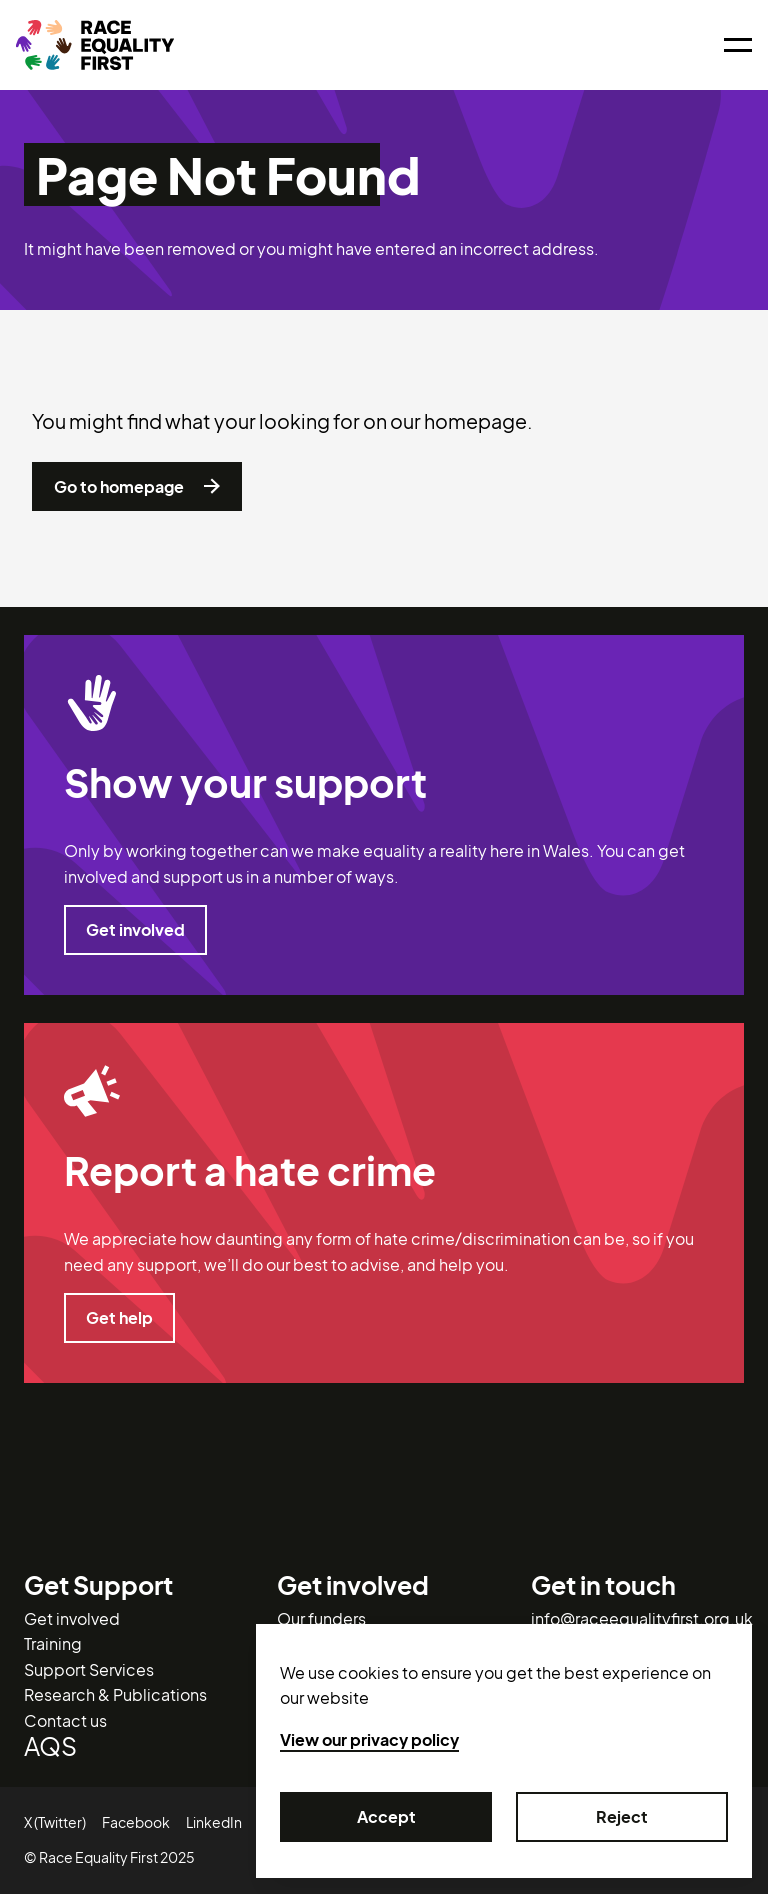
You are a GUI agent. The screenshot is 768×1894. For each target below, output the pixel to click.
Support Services (89, 1669)
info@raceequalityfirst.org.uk (642, 1618)
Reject (622, 1817)
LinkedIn (214, 1822)
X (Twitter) (55, 1822)
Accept (386, 1817)
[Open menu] (738, 45)
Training (53, 1643)
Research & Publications (115, 1694)
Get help (119, 1318)
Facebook (136, 1822)
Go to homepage (137, 487)
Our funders (321, 1618)
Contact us (65, 1720)
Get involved (135, 930)
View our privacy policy (369, 1739)
